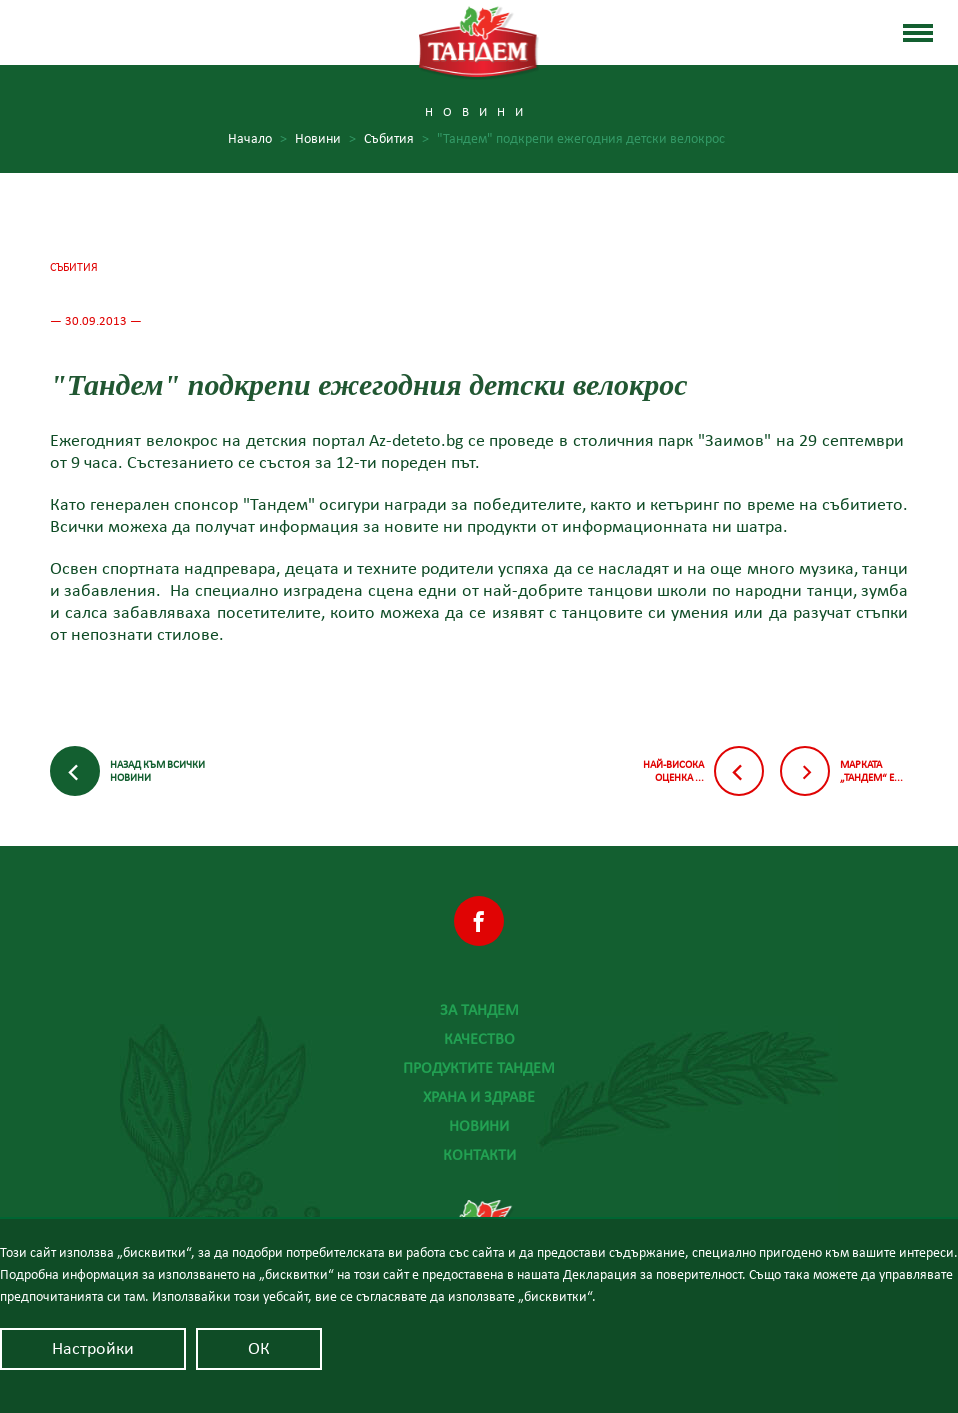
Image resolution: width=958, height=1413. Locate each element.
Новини (325, 139)
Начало (257, 139)
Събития (396, 139)
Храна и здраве (479, 1097)
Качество (479, 1039)
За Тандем (479, 1010)
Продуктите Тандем (479, 1068)
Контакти (479, 1155)
